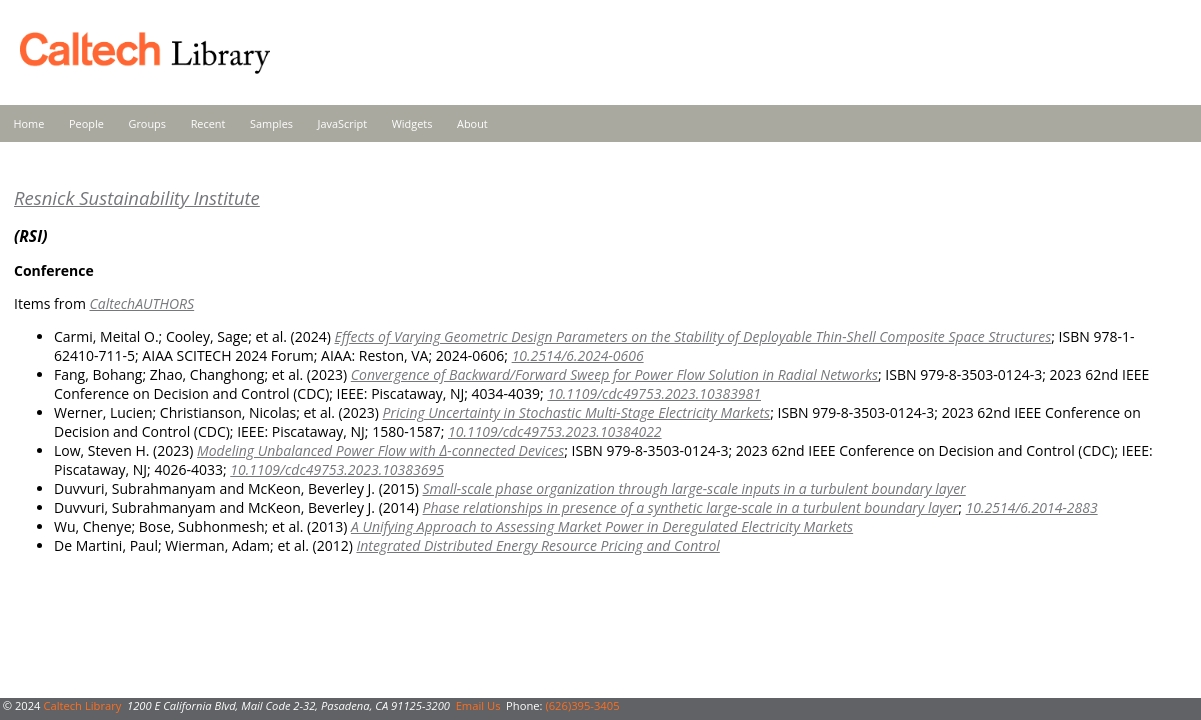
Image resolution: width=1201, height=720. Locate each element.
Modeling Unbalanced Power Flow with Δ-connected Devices (380, 450)
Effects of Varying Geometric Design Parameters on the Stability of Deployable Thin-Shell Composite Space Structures (692, 336)
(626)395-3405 (582, 705)
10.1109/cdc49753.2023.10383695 (337, 469)
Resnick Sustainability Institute (137, 197)
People (86, 123)
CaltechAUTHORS (141, 303)
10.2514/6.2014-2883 (1032, 507)
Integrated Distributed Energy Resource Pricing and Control (537, 545)
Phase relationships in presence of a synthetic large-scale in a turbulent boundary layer (691, 507)
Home (29, 123)
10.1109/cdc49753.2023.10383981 (654, 393)
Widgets (412, 123)
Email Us (478, 705)
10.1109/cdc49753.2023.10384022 (555, 431)
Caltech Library (82, 705)
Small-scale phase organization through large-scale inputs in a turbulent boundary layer (694, 488)
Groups (147, 123)
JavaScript (342, 123)
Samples (271, 123)
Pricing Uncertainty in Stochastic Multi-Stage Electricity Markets (577, 412)
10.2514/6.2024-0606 (578, 355)
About (472, 123)
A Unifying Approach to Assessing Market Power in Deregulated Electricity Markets (602, 526)
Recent (208, 123)
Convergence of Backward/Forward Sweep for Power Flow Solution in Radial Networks (614, 374)
